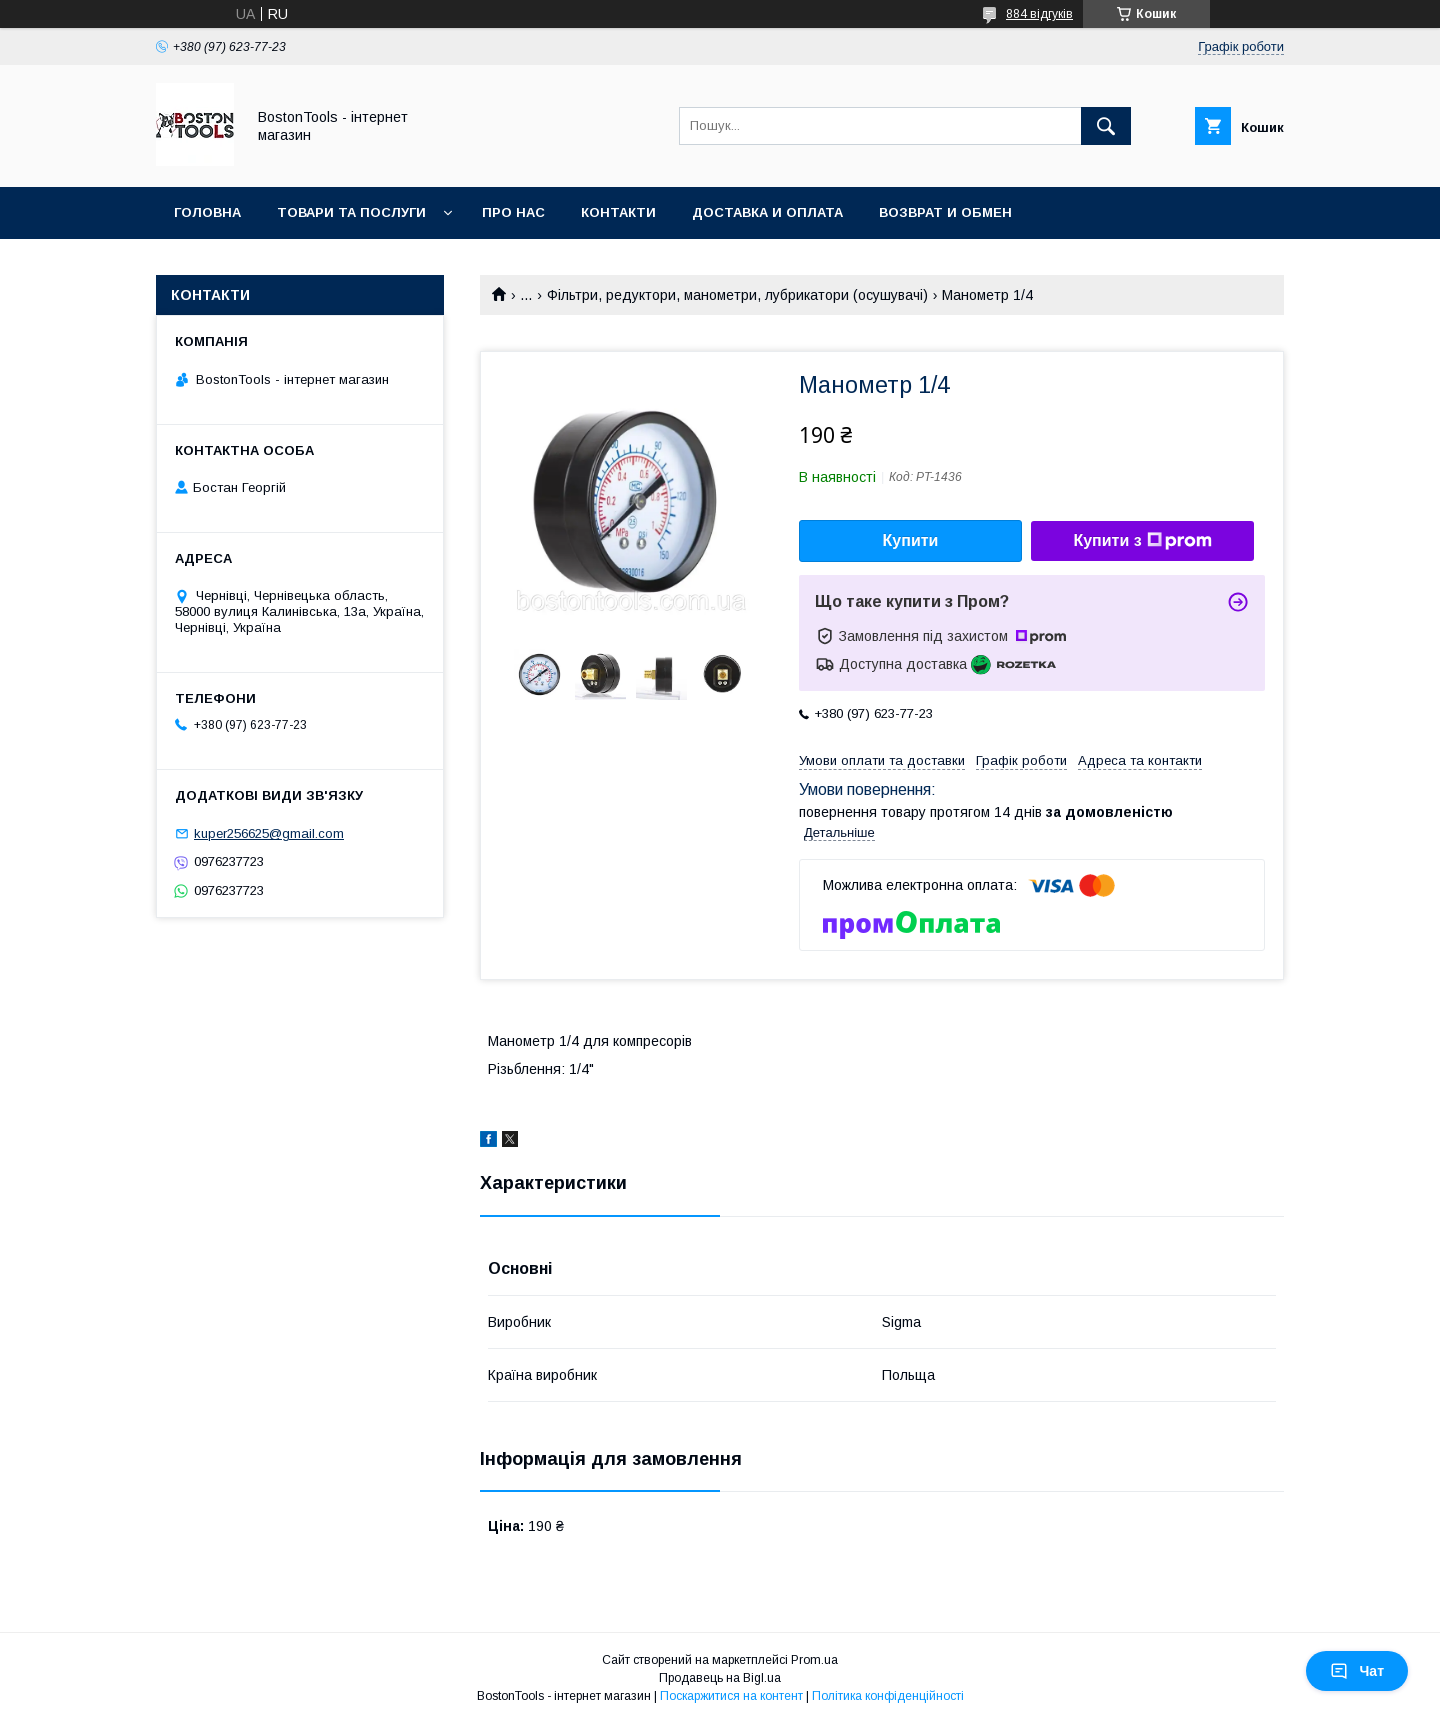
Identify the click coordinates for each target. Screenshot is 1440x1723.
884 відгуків (1039, 14)
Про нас (513, 212)
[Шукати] (1106, 126)
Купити (911, 540)
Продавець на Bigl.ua (720, 1678)
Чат (1357, 1671)
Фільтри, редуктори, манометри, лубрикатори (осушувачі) (737, 295)
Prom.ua (814, 1660)
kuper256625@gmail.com (269, 833)
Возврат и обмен (945, 212)
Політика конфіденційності (888, 1696)
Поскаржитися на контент (731, 1696)
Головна (207, 212)
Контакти (618, 212)
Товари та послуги (351, 212)
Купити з (1142, 541)
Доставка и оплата (767, 212)
